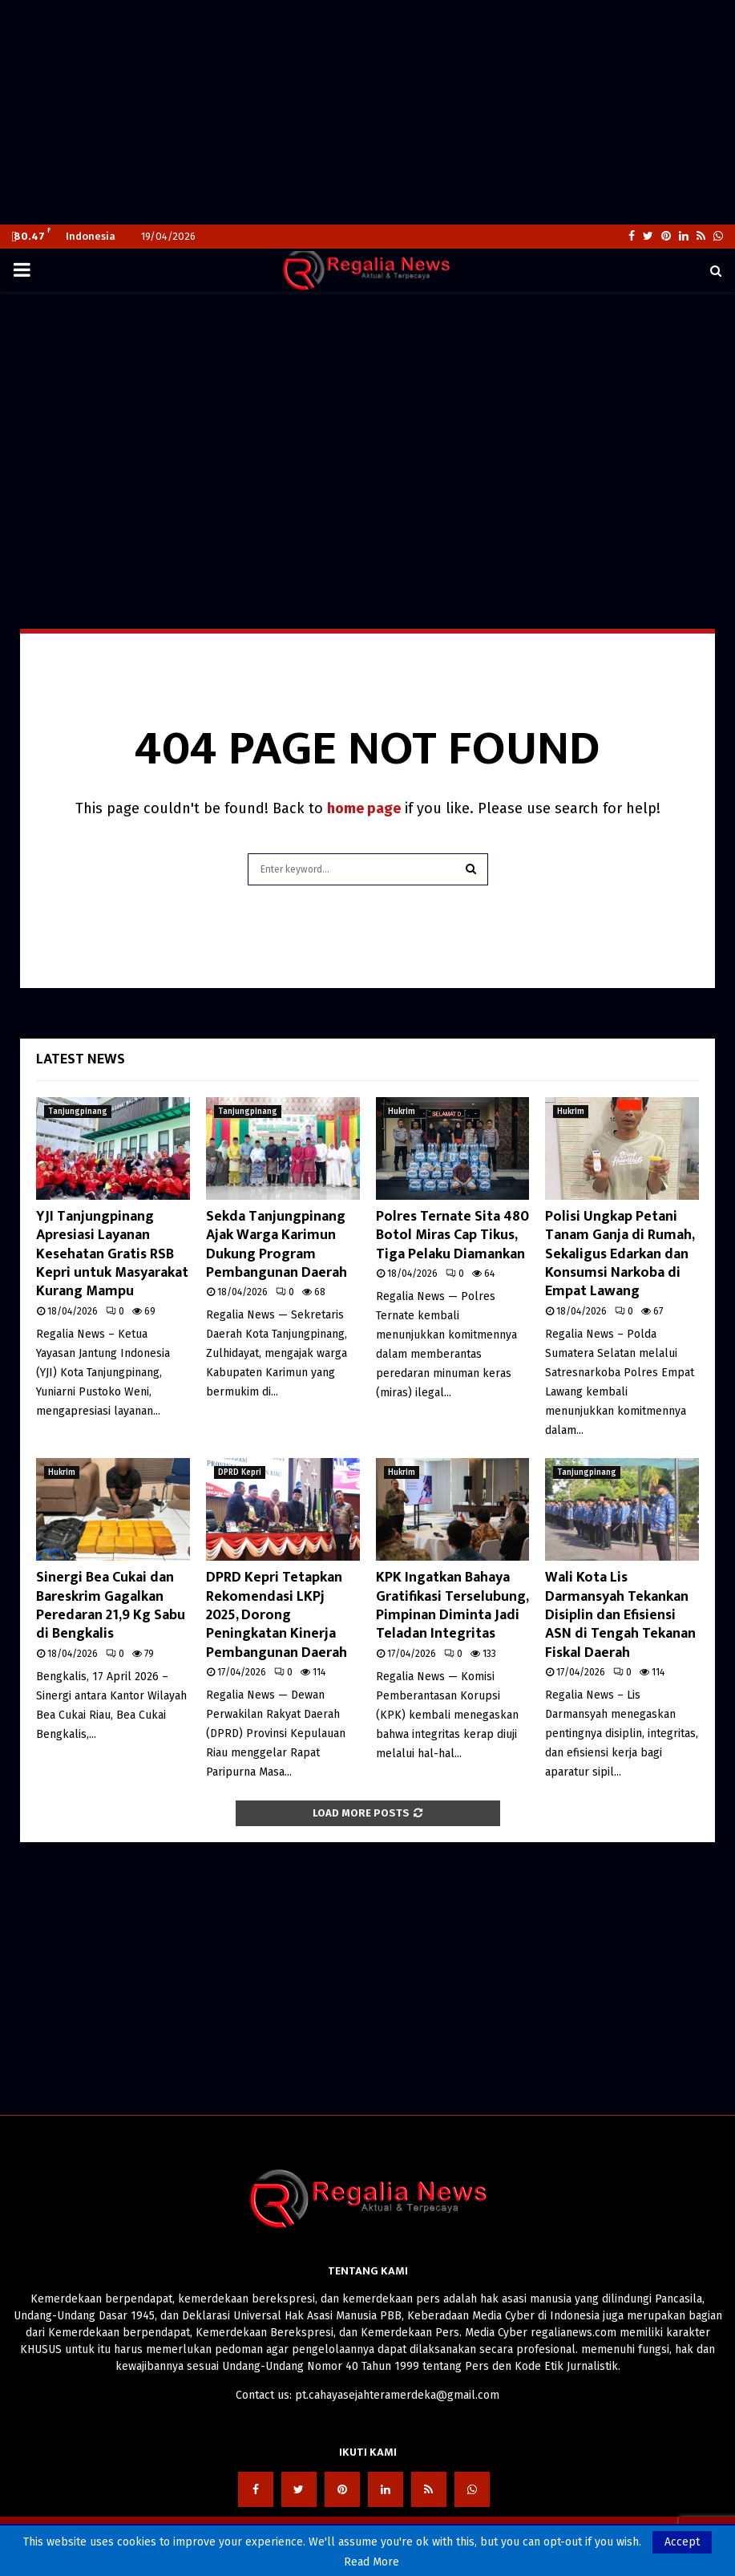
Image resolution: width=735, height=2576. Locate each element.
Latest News (80, 1059)
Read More (371, 2562)
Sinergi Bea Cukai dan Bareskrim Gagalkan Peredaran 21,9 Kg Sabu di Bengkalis (110, 1605)
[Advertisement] (367, 112)
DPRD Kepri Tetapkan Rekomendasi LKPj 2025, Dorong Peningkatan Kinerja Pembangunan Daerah (276, 1615)
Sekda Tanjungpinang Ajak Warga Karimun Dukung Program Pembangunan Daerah (276, 1245)
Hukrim (401, 1111)
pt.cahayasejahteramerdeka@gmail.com (397, 2395)
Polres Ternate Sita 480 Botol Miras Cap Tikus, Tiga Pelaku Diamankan (452, 1235)
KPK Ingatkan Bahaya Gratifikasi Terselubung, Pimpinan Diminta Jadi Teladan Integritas (452, 1605)
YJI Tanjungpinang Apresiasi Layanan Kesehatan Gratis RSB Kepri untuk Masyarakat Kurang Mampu (112, 1254)
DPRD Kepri (239, 1472)
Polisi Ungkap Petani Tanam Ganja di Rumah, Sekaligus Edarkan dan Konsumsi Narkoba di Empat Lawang (619, 1254)
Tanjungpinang (77, 1111)
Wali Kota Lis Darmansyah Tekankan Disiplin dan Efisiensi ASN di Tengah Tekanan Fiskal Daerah (620, 1615)
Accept (682, 2542)
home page (364, 808)
